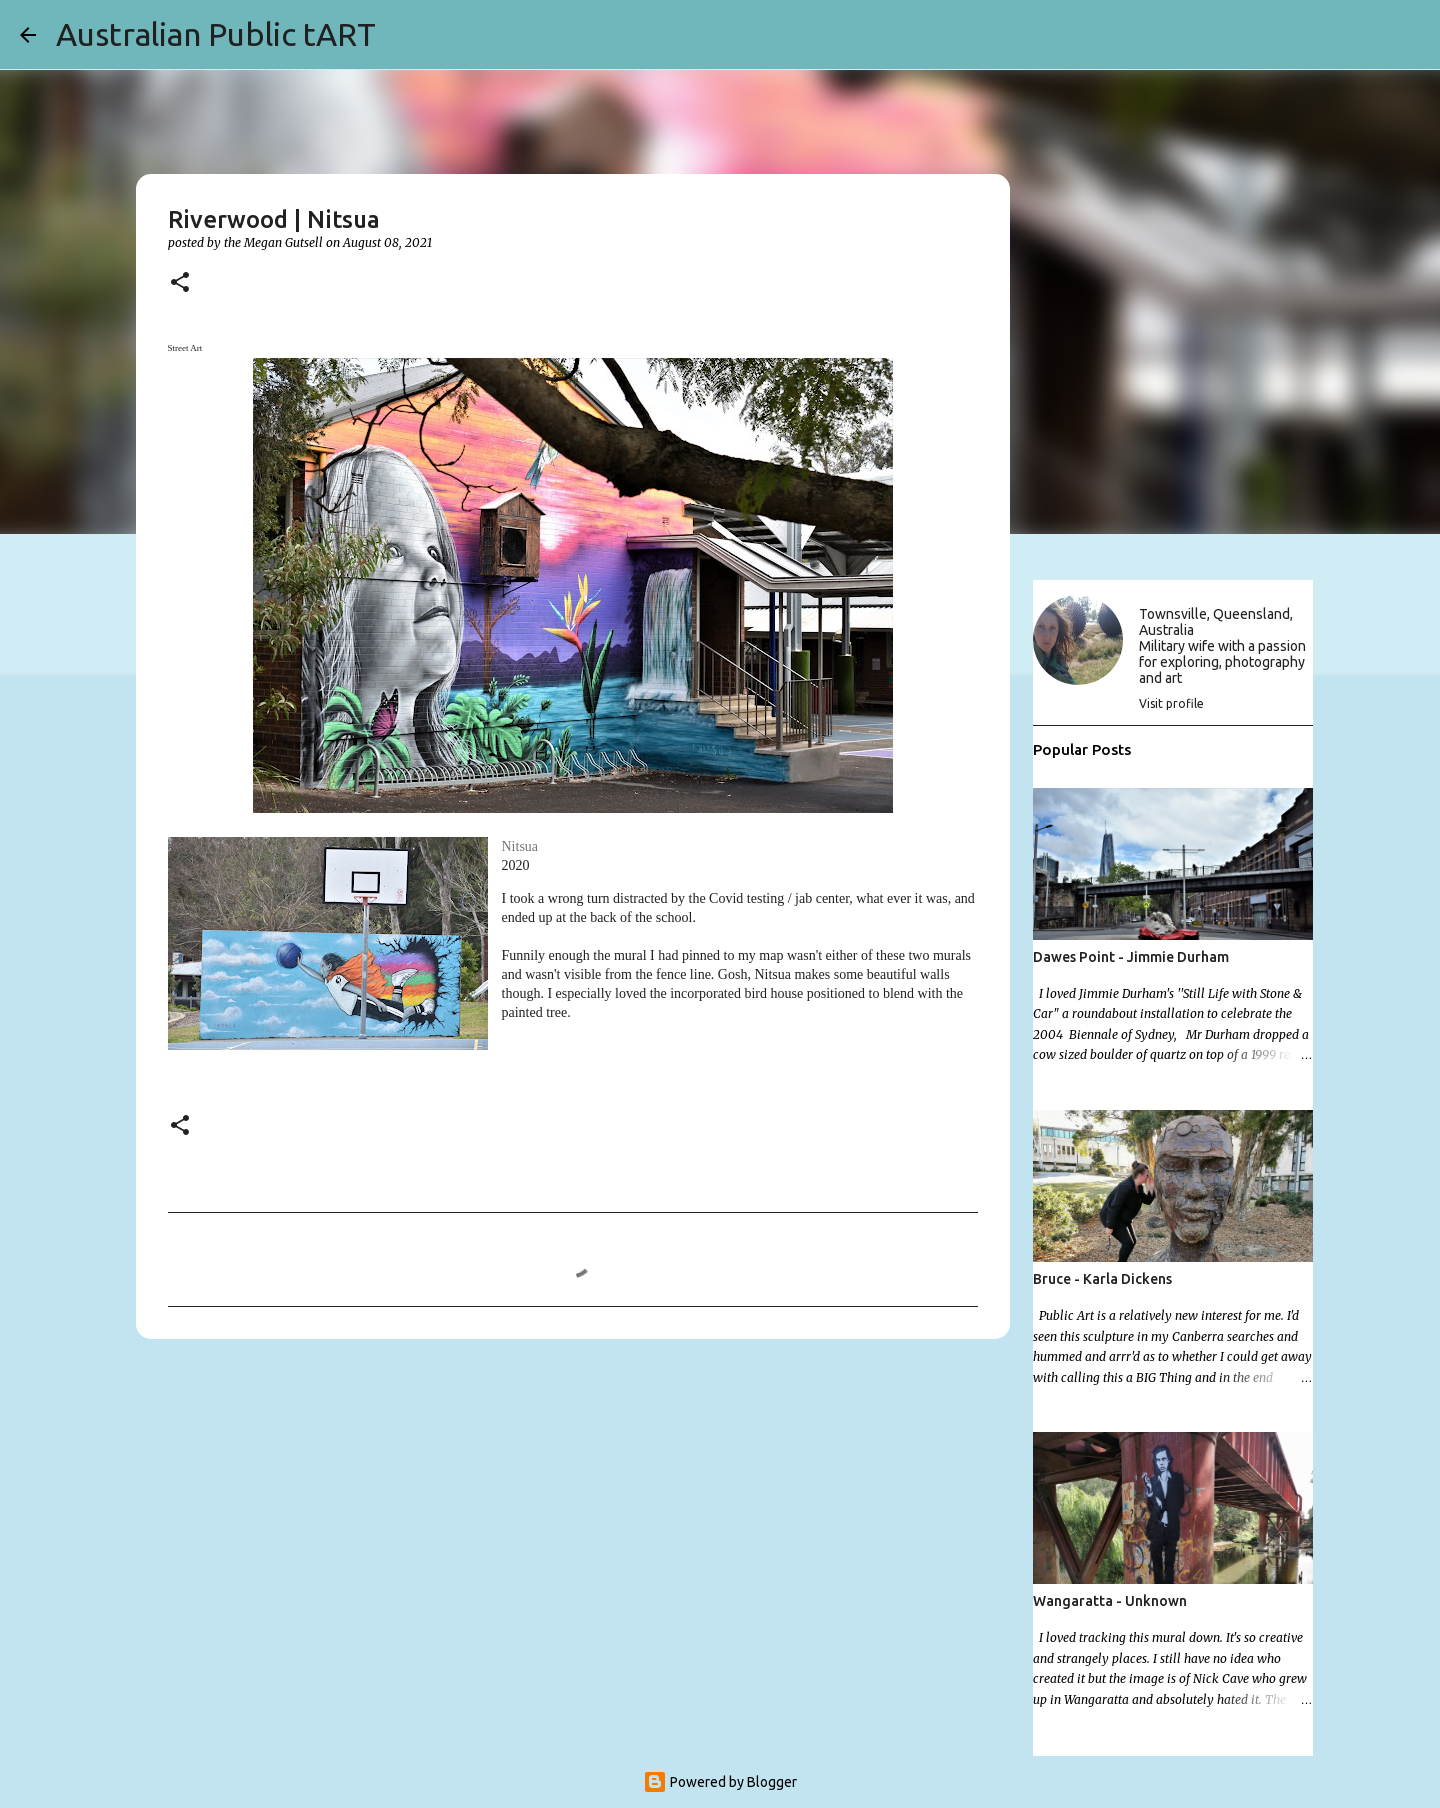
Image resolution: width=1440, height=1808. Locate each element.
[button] (180, 283)
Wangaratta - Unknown (1110, 1601)
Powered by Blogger (720, 1782)
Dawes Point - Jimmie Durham (1131, 957)
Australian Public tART (216, 34)
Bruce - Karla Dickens (1102, 1279)
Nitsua (520, 846)
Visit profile (1171, 703)
